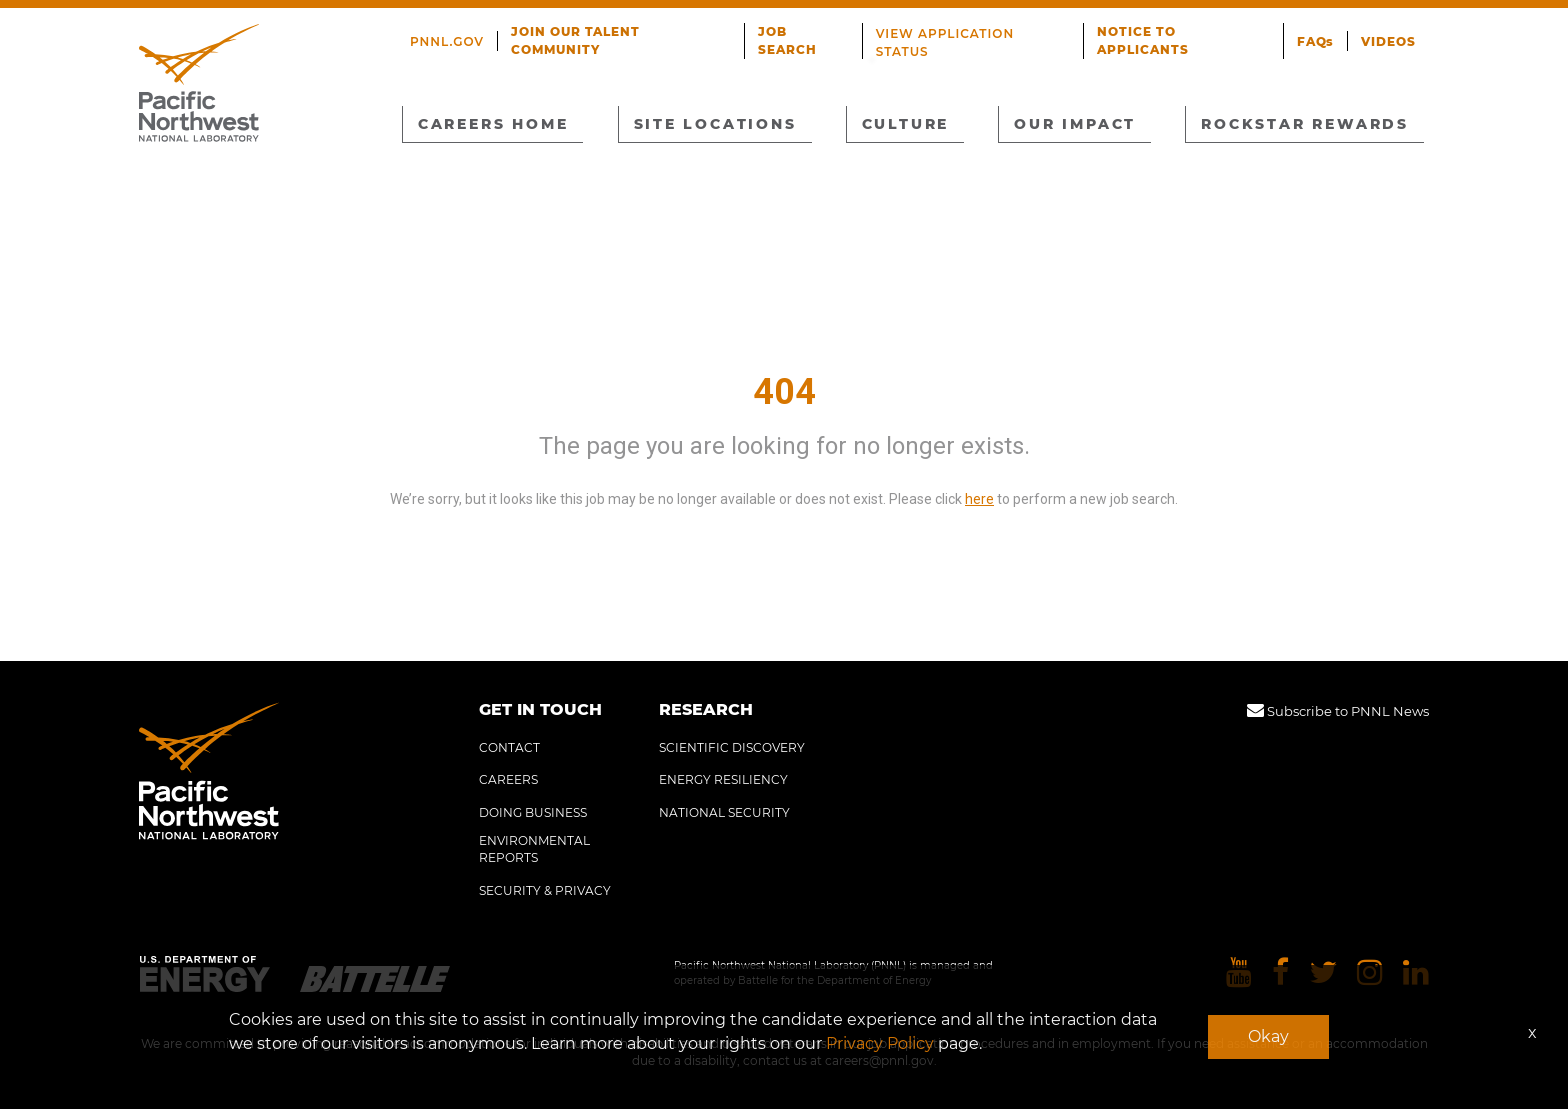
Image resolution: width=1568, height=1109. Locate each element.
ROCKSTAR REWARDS (1302, 123)
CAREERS (508, 779)
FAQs (1317, 33)
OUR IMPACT (1074, 123)
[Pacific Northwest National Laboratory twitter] (1323, 973)
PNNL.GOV (449, 33)
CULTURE (905, 123)
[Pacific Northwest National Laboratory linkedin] (1416, 973)
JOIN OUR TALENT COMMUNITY (624, 33)
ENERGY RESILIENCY (723, 779)
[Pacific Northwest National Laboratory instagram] (1370, 973)
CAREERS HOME (495, 123)
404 (784, 392)
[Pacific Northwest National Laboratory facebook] (1280, 973)
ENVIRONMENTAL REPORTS (534, 849)
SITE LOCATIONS (717, 123)
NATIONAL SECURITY (724, 812)
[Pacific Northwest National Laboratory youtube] (1239, 973)
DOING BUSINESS (533, 812)
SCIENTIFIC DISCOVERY (732, 747)
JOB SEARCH (806, 33)
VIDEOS (1389, 33)
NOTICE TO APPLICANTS (1186, 33)
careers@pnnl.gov (879, 1060)
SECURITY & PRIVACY (545, 890)
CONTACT (509, 747)
